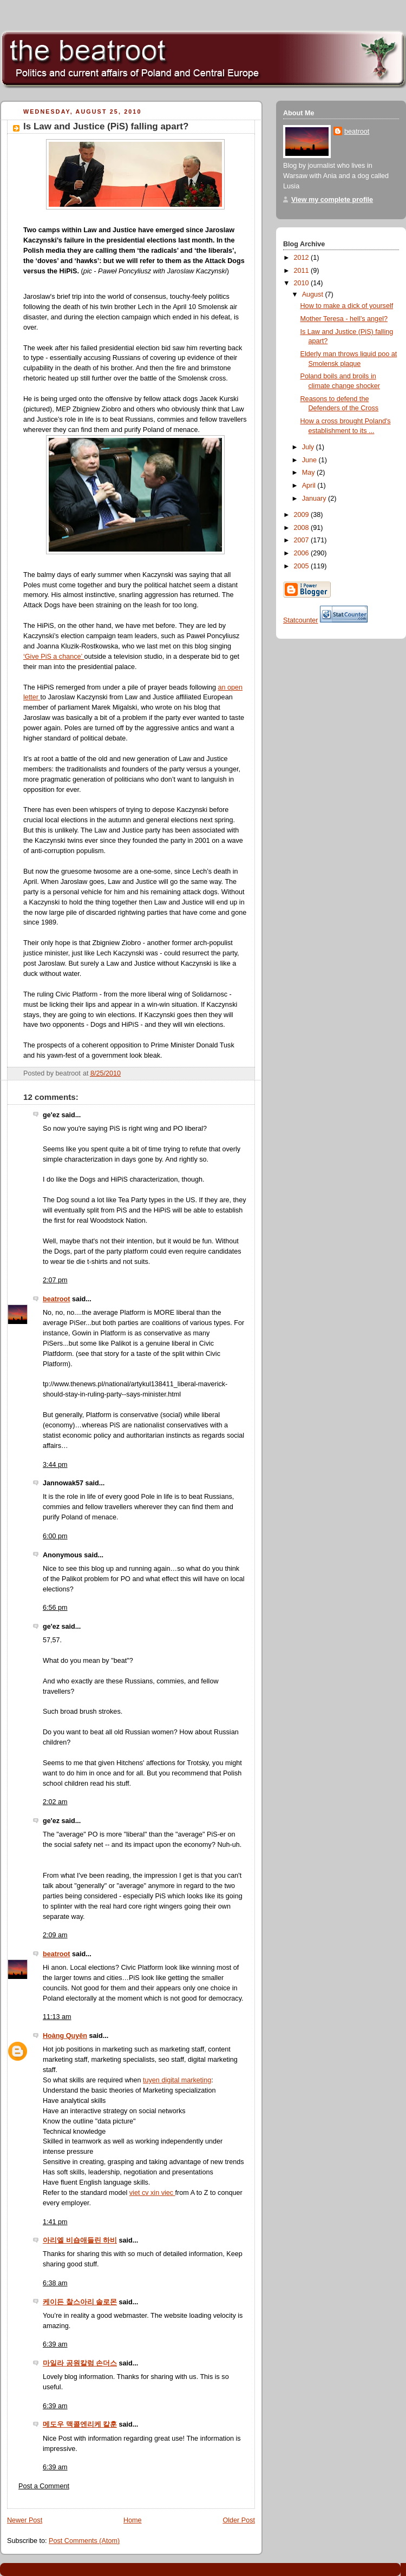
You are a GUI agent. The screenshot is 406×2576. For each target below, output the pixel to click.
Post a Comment (43, 2486)
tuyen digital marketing (177, 2080)
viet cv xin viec (152, 2193)
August (313, 294)
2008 (302, 528)
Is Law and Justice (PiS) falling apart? (105, 126)
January (315, 498)
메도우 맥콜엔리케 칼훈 (80, 2424)
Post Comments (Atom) (84, 2541)
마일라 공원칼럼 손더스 (80, 2363)
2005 (302, 566)
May (309, 472)
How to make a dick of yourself (347, 306)
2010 (302, 283)
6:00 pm (55, 1536)
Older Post (238, 2520)
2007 (302, 540)
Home (132, 2520)
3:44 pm (55, 1465)
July (309, 447)
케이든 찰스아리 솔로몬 (80, 2302)
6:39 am (55, 2344)
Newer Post (24, 2520)
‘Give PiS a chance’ (53, 656)
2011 (302, 270)
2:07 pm (55, 1280)
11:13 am (57, 2017)
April (310, 485)
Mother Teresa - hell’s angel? (344, 319)
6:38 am (55, 2283)
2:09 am (55, 1935)
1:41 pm (55, 2222)
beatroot (56, 1299)
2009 (302, 515)
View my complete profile (332, 200)
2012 (302, 257)
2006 (302, 553)
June (310, 460)
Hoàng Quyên (65, 2036)
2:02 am (55, 1802)
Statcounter (300, 620)
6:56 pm (55, 1607)
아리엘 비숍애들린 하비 (80, 2240)
